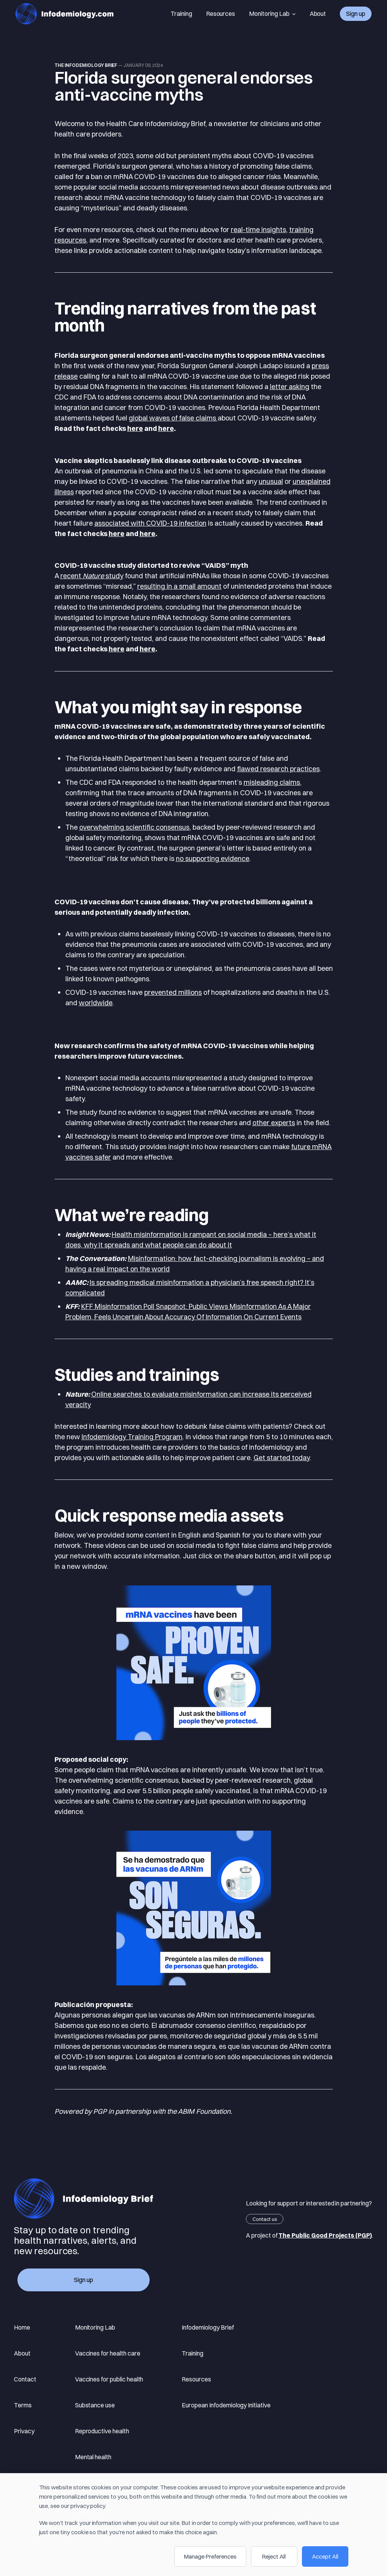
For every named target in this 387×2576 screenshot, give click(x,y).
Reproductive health (102, 2431)
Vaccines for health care (107, 2353)
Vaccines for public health (109, 2379)
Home (22, 2327)
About (318, 13)
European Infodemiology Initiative (226, 2405)
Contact (25, 2379)
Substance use (95, 2405)
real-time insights (258, 229)
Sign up (355, 13)
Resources (220, 13)
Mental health (93, 2457)
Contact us (264, 2219)
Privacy (24, 2431)
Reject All (274, 2556)
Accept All (325, 2556)
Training (181, 13)
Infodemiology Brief (208, 2327)
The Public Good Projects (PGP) (325, 2235)
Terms (23, 2405)
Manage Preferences (210, 2556)
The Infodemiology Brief (86, 65)
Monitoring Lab (272, 14)
